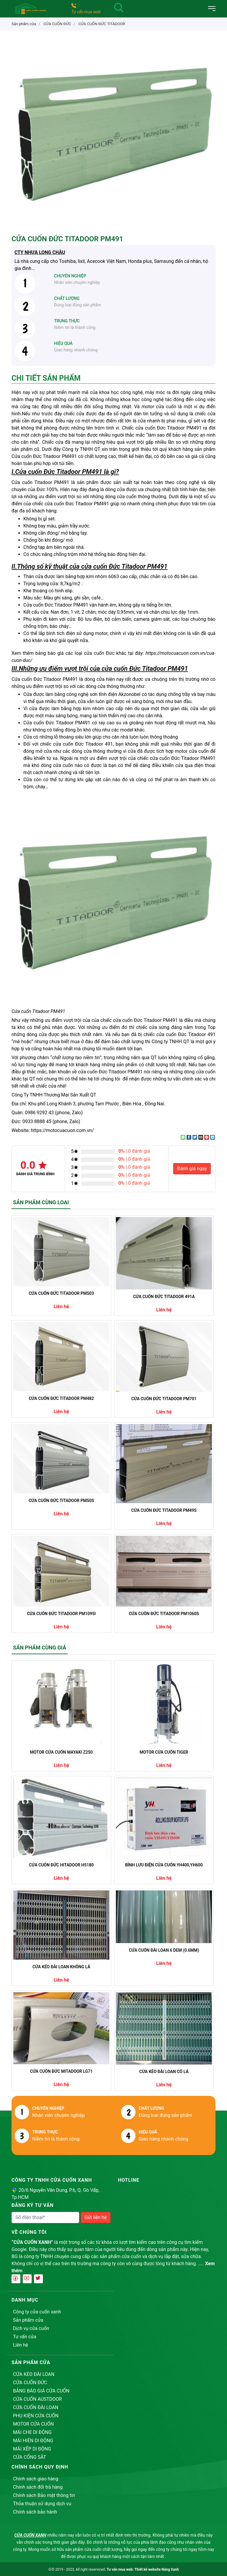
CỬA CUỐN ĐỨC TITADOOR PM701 (164, 1398)
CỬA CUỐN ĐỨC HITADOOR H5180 (61, 1865)
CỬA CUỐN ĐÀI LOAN (35, 2407)
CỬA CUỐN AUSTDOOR (37, 2399)
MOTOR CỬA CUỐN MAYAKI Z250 (61, 1752)
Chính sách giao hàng (35, 2479)
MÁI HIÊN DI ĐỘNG (33, 2440)
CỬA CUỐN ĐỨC (30, 2382)
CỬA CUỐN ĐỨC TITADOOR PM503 (61, 1293)
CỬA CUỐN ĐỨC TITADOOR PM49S (164, 1510)
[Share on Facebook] (189, 1137)
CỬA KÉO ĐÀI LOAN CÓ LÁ (164, 2071)
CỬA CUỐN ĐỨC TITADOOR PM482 (61, 1398)
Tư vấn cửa (24, 2336)
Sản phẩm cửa (28, 2320)
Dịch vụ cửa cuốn (31, 2328)
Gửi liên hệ (96, 2217)
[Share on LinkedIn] (212, 1137)
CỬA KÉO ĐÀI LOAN (33, 2374)
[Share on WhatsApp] (183, 1137)
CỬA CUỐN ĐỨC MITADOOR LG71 (61, 2071)
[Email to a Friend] (201, 1137)
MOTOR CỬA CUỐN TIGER (164, 1752)
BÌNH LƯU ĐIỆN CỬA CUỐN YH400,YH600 (164, 1865)
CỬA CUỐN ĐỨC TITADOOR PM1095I (61, 1613)
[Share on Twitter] (195, 1137)
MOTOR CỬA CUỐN (33, 2424)
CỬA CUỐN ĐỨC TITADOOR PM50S (61, 1500)
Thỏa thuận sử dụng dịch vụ (42, 2503)
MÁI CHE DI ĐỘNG (32, 2432)
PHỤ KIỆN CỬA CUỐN (36, 2416)
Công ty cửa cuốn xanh (37, 2312)
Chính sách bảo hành (35, 2512)
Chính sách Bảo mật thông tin (44, 2495)
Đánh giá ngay (192, 1168)
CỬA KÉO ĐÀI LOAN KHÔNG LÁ (61, 1966)
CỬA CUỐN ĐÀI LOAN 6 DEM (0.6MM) (164, 1950)
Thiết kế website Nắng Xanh (156, 2569)
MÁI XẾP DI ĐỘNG (32, 2449)
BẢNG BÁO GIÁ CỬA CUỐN (41, 2391)
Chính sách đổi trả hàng (38, 2487)
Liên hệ (20, 2345)
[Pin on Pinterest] (207, 1137)
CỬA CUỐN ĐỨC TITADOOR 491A (164, 1296)
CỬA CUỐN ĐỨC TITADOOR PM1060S (164, 1613)
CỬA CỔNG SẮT (29, 2457)
